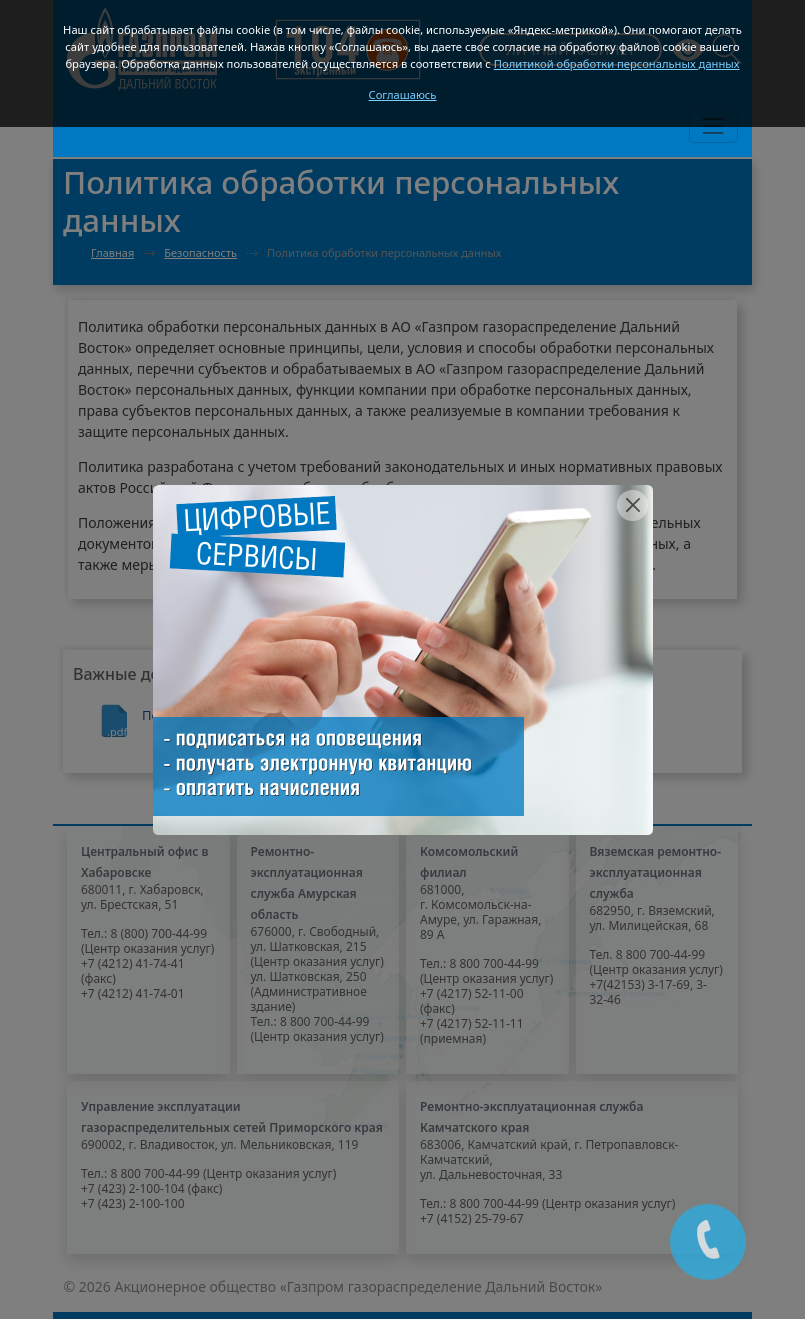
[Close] (632, 505)
